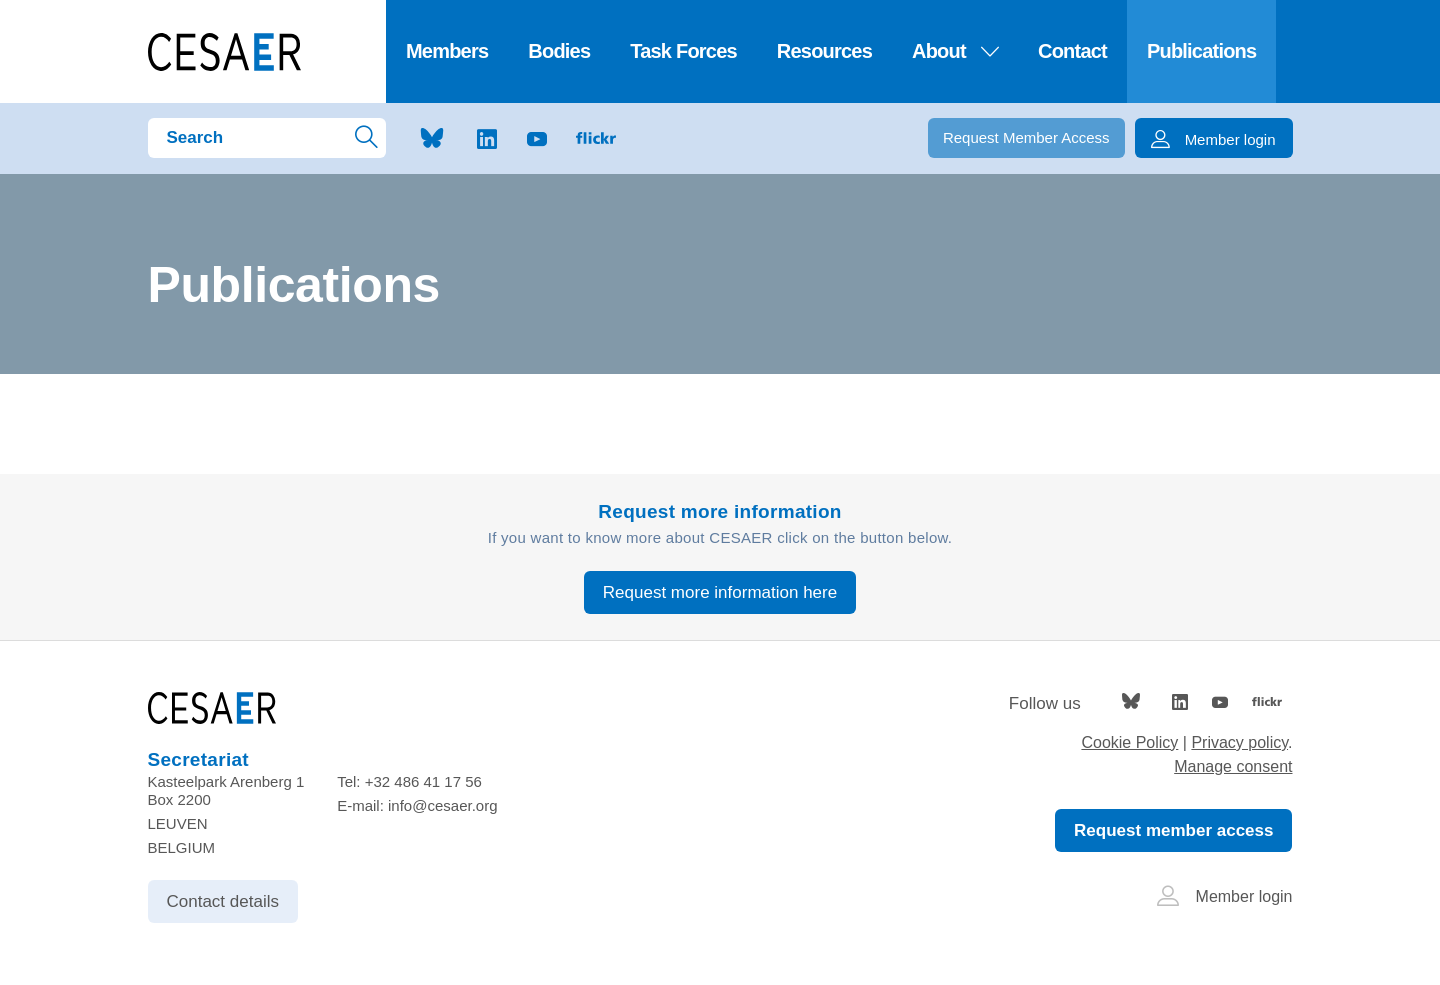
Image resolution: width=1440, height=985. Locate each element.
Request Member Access (1026, 137)
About (955, 51)
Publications (1201, 51)
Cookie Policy (1129, 742)
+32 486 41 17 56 (423, 781)
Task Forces (683, 51)
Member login (1225, 896)
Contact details (223, 901)
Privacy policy (1239, 742)
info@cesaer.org (442, 805)
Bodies (559, 51)
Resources (824, 51)
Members (447, 51)
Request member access (1173, 830)
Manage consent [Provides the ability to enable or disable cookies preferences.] (1233, 766)
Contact (1072, 51)
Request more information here (720, 592)
